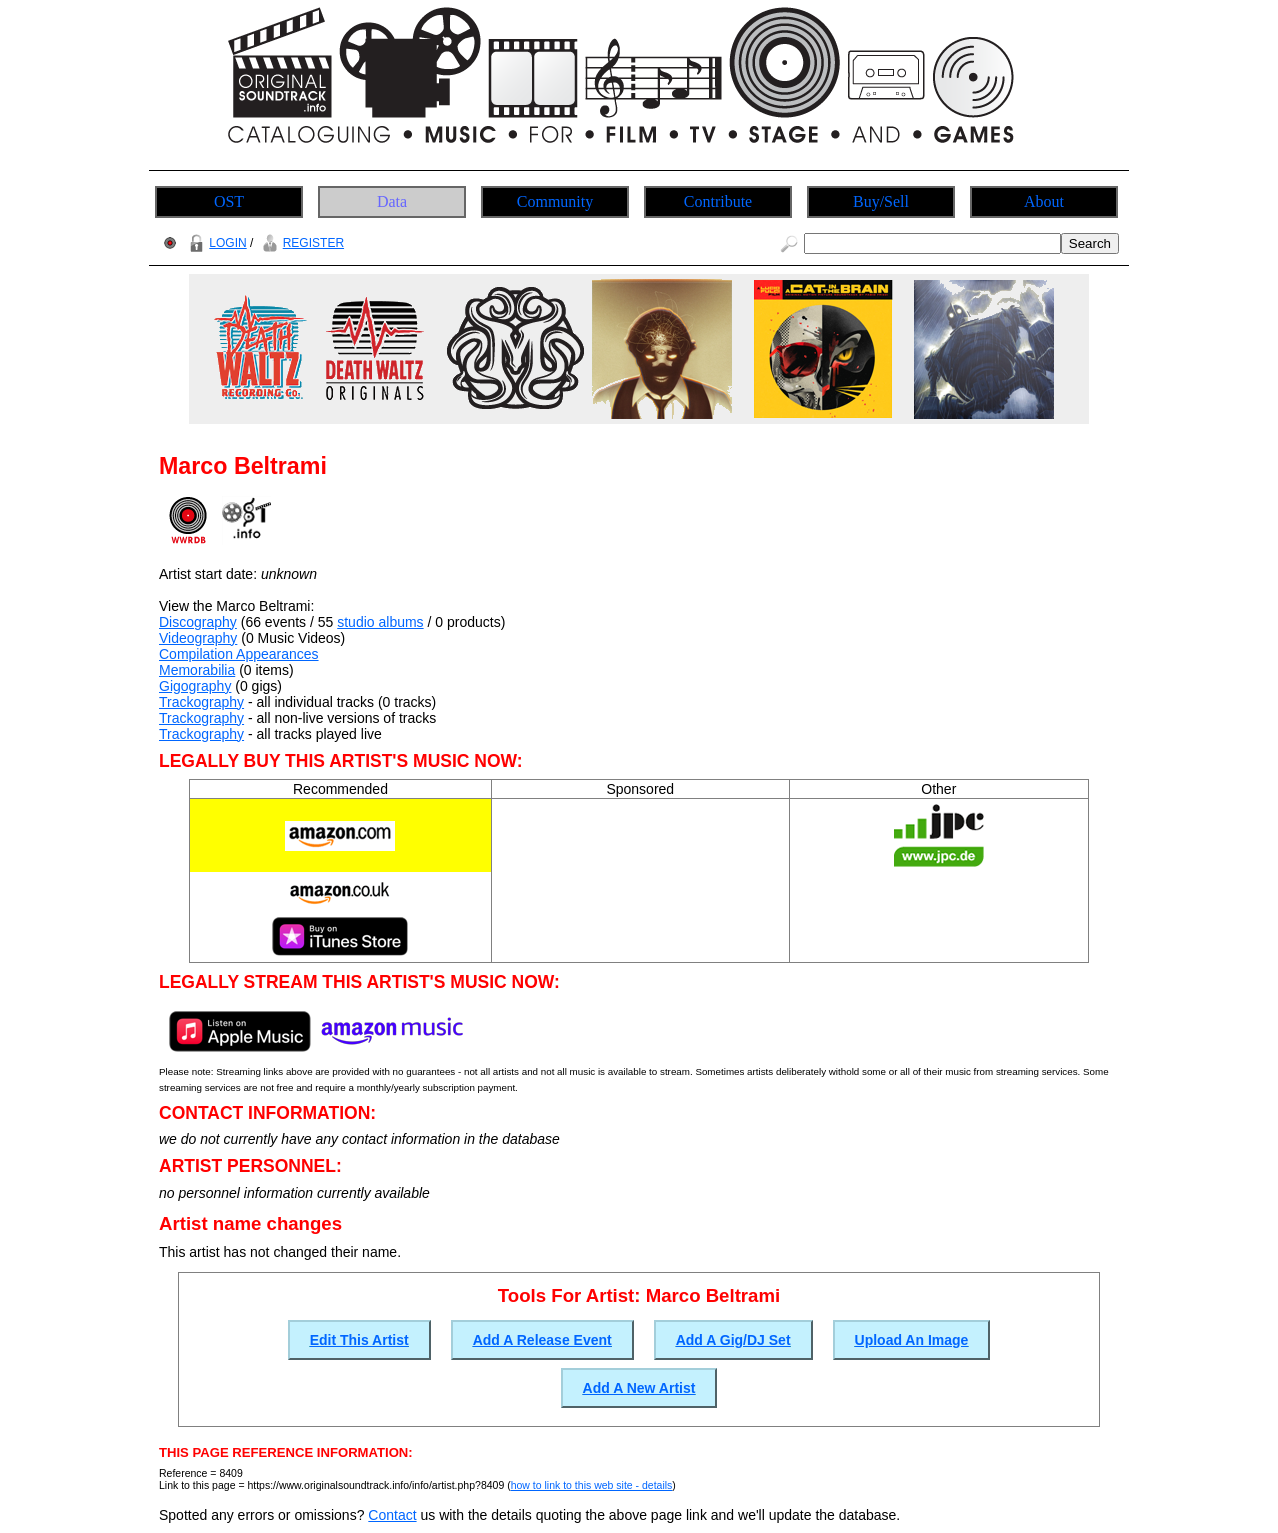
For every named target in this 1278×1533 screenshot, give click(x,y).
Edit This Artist (359, 1340)
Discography (198, 622)
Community (555, 201)
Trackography (201, 702)
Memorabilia (197, 670)
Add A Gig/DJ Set (733, 1340)
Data (392, 201)
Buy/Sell (881, 201)
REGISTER (300, 243)
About (1044, 201)
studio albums (380, 622)
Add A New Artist (639, 1388)
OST (229, 201)
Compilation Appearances (239, 654)
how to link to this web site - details (592, 1485)
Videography (198, 638)
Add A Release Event (542, 1340)
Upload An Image (912, 1340)
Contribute (718, 201)
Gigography (195, 686)
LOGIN (215, 243)
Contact (392, 1515)
